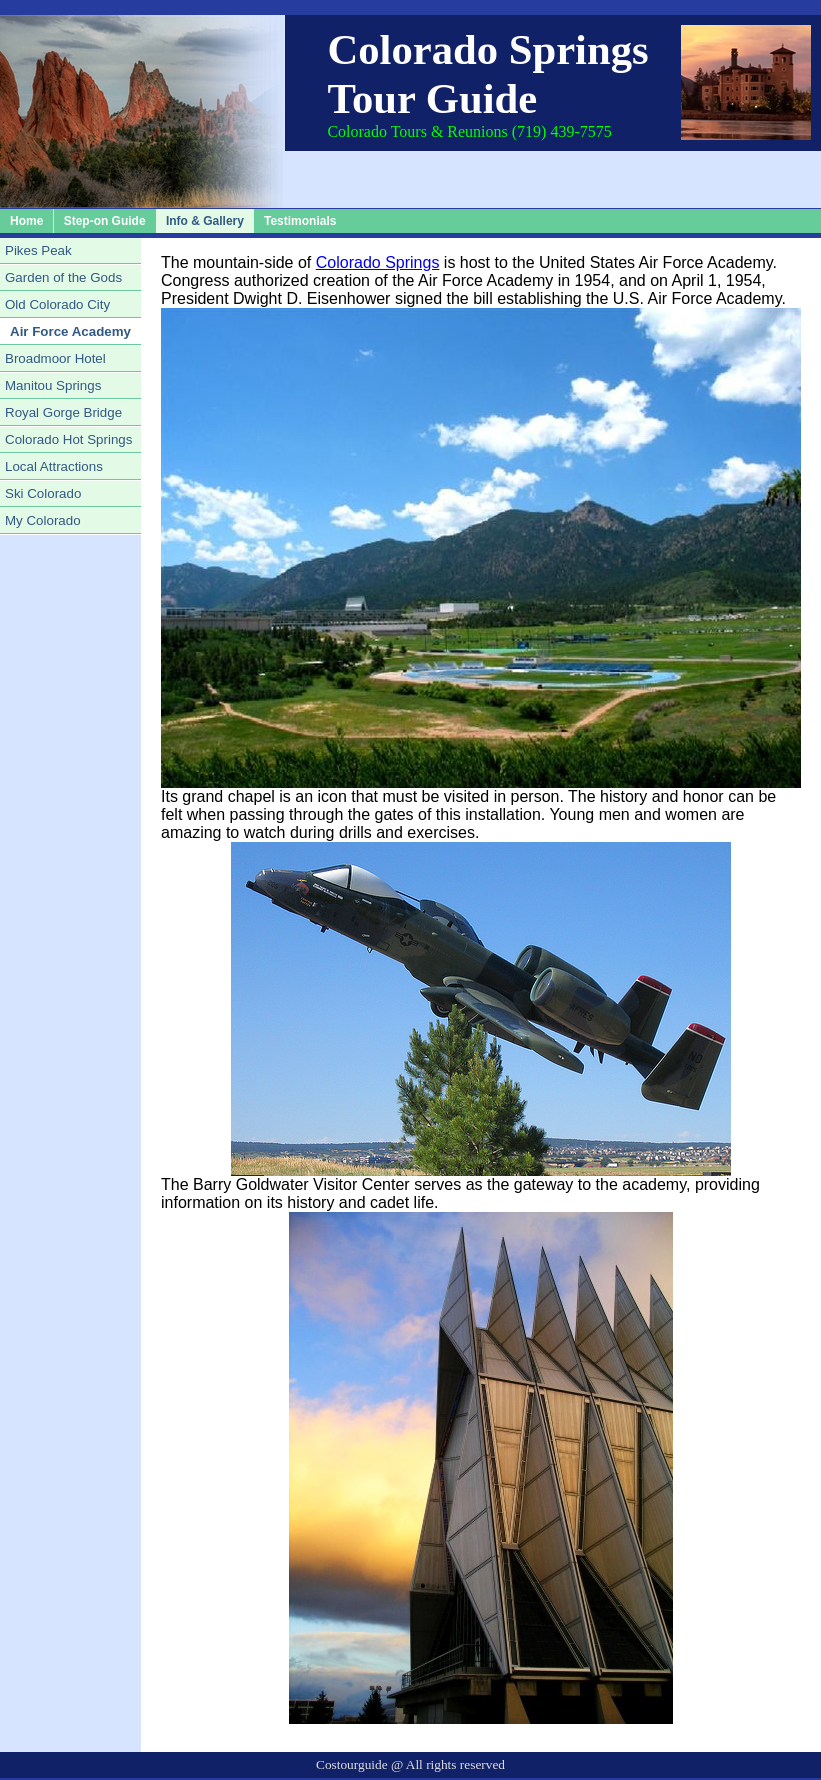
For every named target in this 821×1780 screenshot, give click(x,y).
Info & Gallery (205, 221)
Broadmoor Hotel (55, 358)
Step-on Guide (105, 221)
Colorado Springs (378, 262)
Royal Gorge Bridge (63, 412)
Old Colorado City (57, 304)
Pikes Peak (38, 250)
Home (26, 221)
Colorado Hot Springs (68, 439)
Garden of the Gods (63, 277)
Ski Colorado (43, 493)
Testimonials (300, 221)
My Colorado (43, 520)
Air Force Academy (70, 331)
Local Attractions (54, 466)
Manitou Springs (53, 385)
